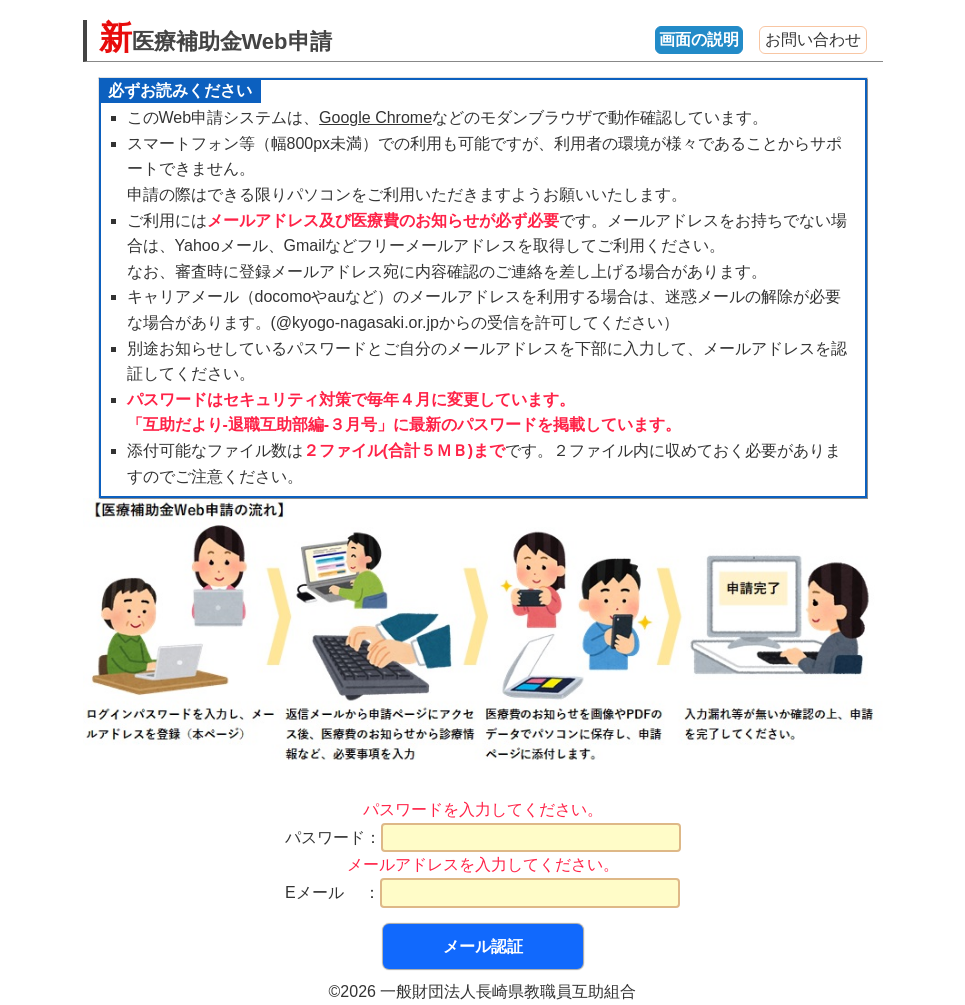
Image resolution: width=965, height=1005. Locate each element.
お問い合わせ (813, 39)
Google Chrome (375, 117)
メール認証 (483, 946)
